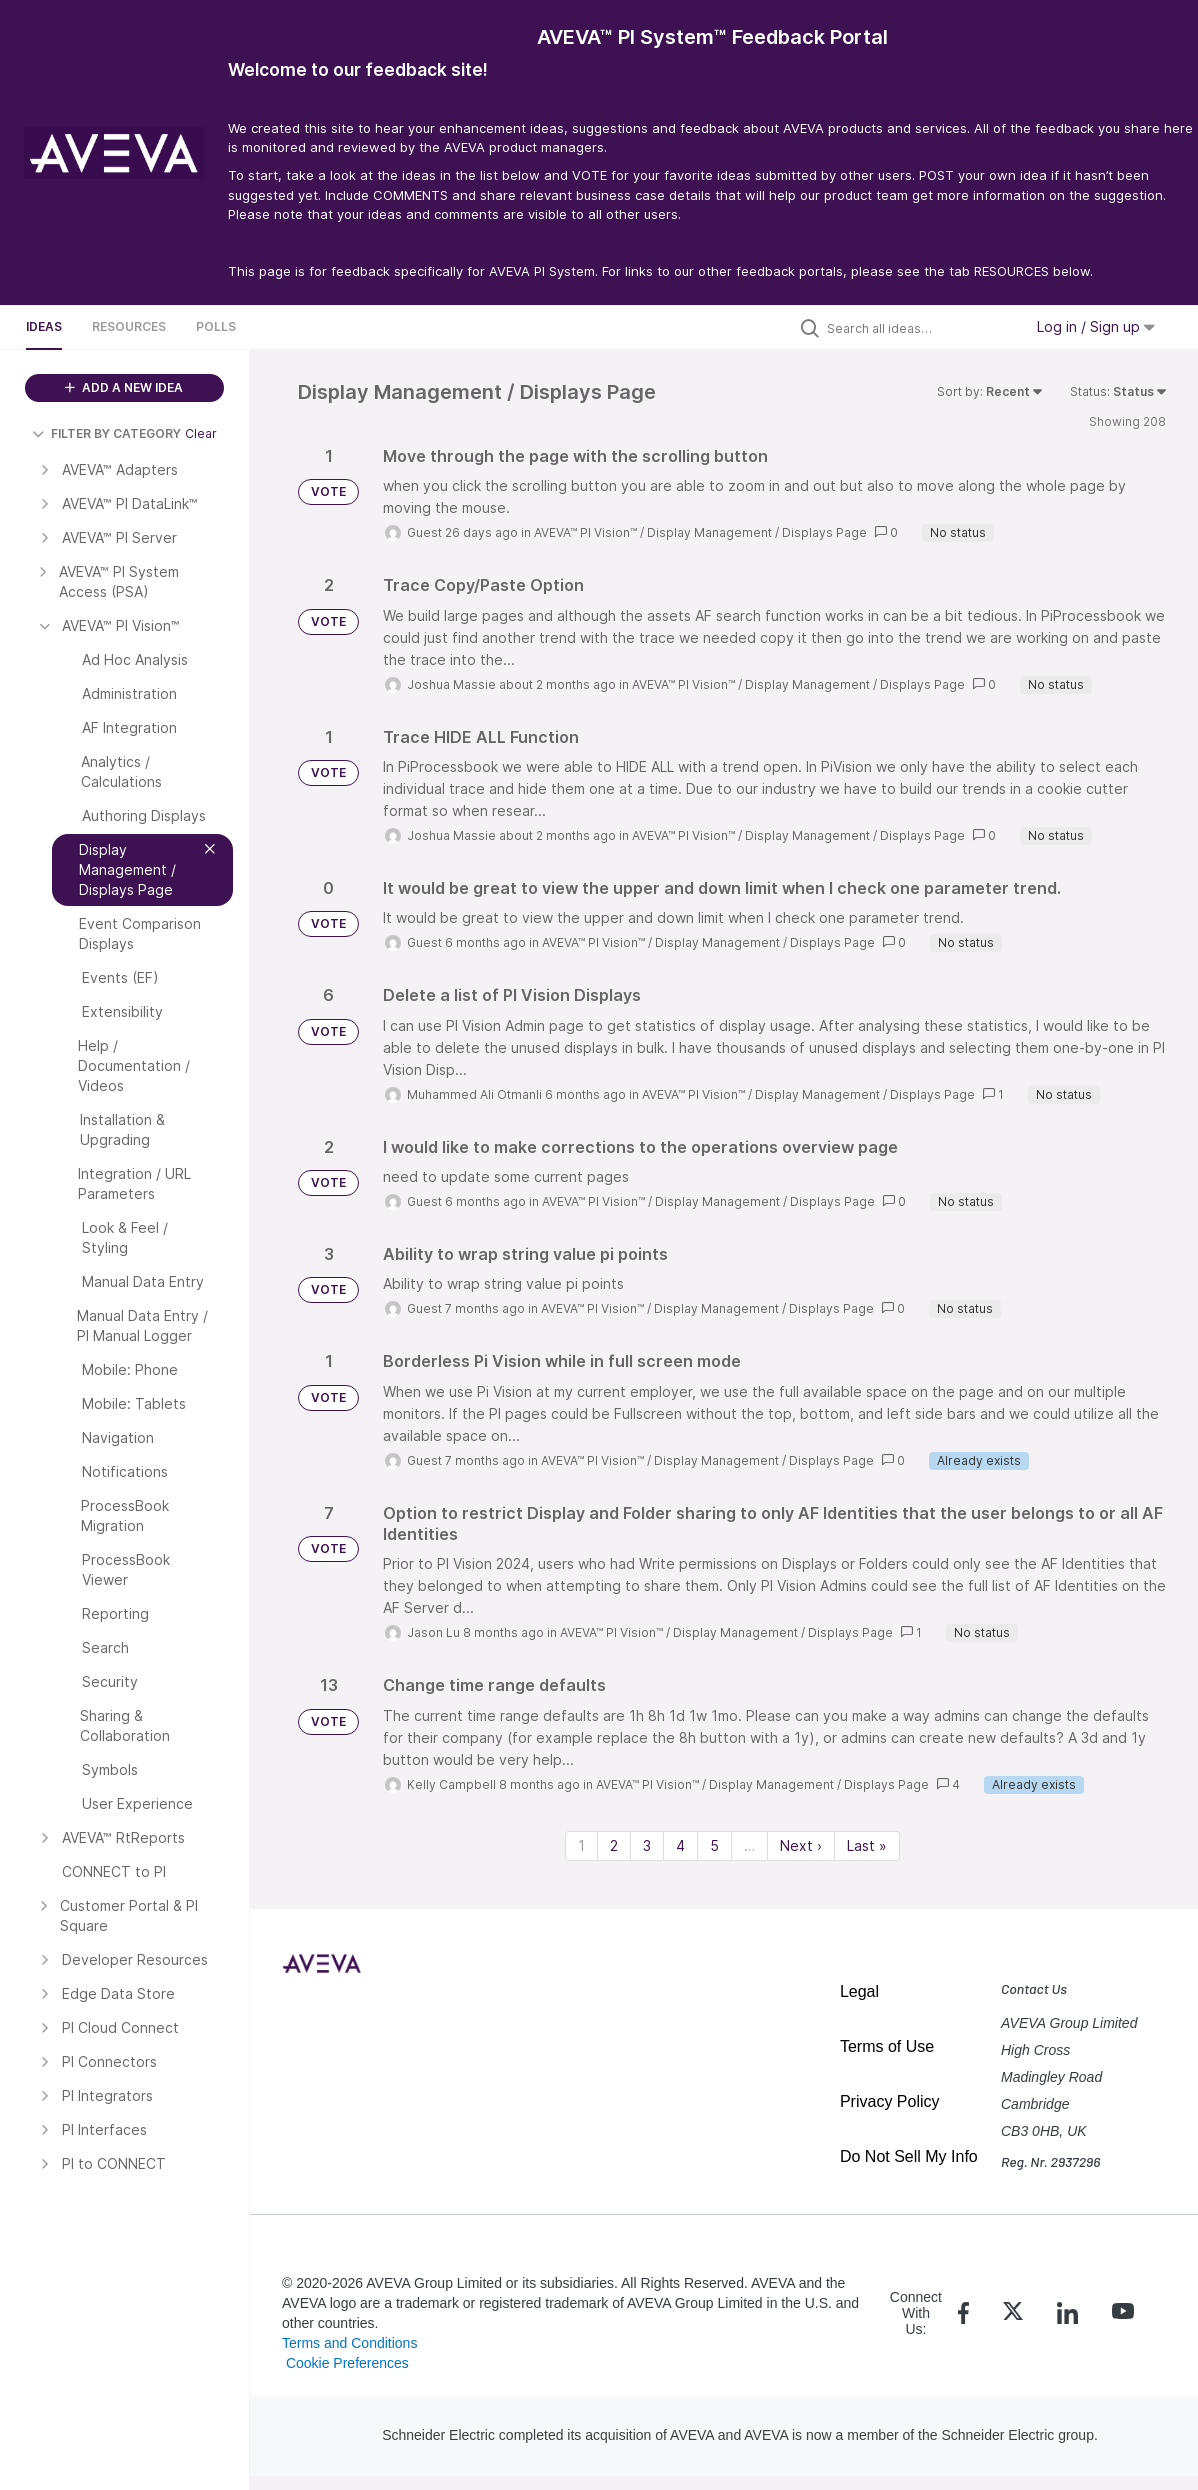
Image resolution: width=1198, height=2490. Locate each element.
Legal (859, 1991)
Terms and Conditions (349, 2343)
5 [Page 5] (714, 1845)
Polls (216, 326)
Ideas (44, 326)
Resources (129, 326)
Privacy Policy (890, 2101)
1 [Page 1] (581, 1845)
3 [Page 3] (647, 1845)
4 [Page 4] (680, 1845)
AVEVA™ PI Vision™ (585, 532)
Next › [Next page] (801, 1845)
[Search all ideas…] (920, 328)
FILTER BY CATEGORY (106, 433)
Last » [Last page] (867, 1845)
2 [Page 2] (614, 1845)
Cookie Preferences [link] (347, 2363)
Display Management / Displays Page (757, 532)
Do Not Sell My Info (909, 2156)
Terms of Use (887, 2046)
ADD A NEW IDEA (124, 387)
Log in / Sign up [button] (1096, 326)
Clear (201, 433)
